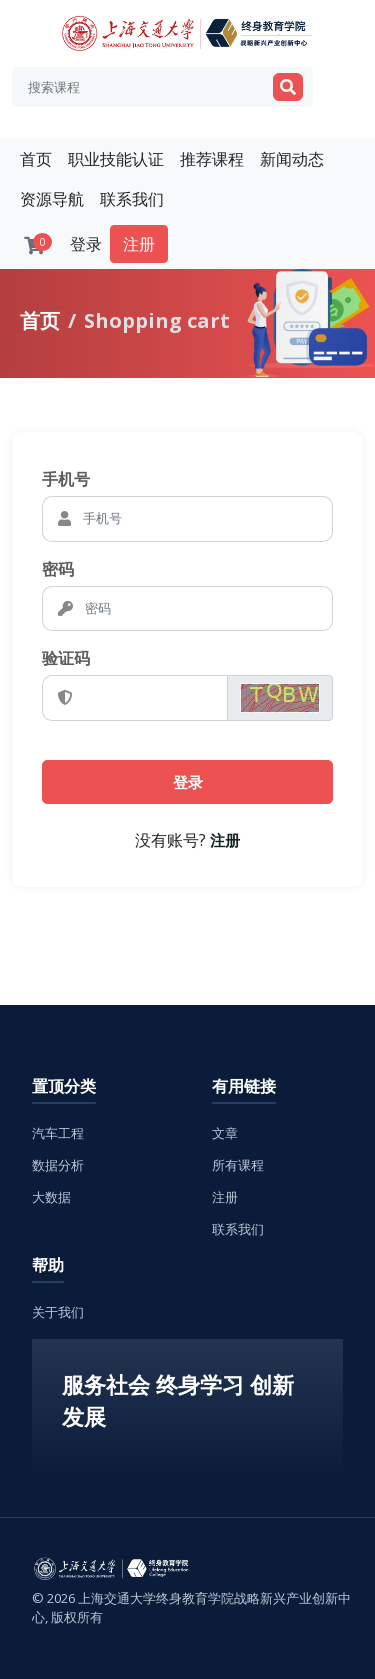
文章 (225, 1133)
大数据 (51, 1197)
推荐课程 (212, 159)
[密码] (206, 609)
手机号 (66, 479)
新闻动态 (292, 159)
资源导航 (52, 199)
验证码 (66, 658)
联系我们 (132, 199)
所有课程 (238, 1165)
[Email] (205, 519)
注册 (139, 244)
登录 (86, 244)
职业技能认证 (116, 159)
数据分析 (58, 1165)
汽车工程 (58, 1133)
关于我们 (58, 1312)
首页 (36, 159)
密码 (58, 569)
